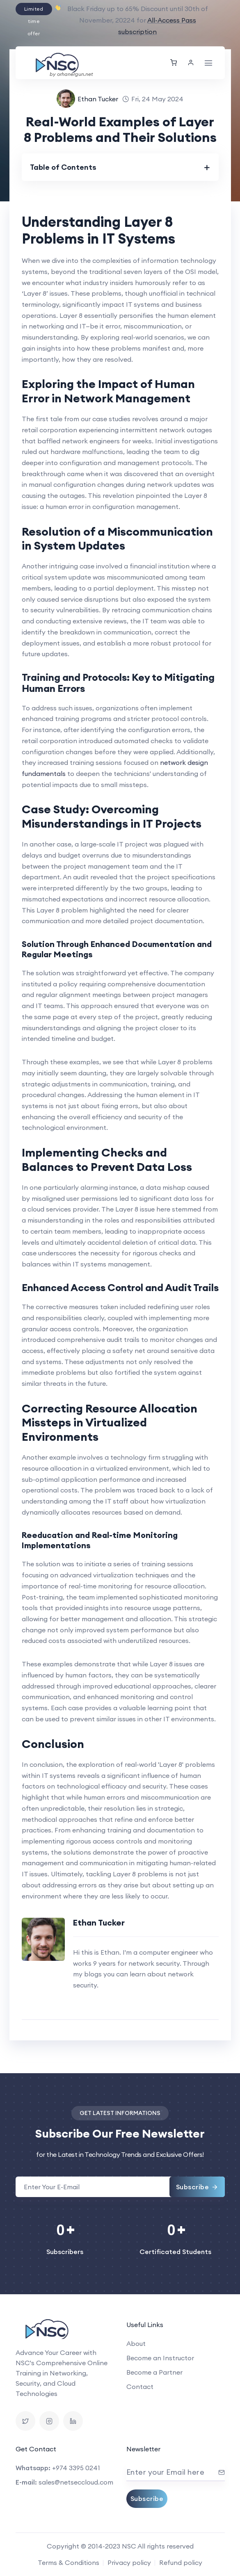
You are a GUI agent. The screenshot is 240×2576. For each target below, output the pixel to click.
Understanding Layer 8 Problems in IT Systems (98, 230)
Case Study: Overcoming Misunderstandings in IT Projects (111, 816)
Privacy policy (129, 2562)
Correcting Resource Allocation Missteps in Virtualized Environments (109, 1422)
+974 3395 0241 (76, 2468)
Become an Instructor (160, 2358)
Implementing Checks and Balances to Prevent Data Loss (107, 1159)
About (136, 2343)
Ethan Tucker (98, 99)
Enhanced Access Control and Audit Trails (120, 1287)
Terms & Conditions (68, 2562)
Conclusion (53, 1743)
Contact (139, 2386)
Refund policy (180, 2562)
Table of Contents (63, 167)
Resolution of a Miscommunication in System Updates (117, 538)
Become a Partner (154, 2372)
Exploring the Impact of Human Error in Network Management (108, 390)
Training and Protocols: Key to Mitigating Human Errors (118, 682)
